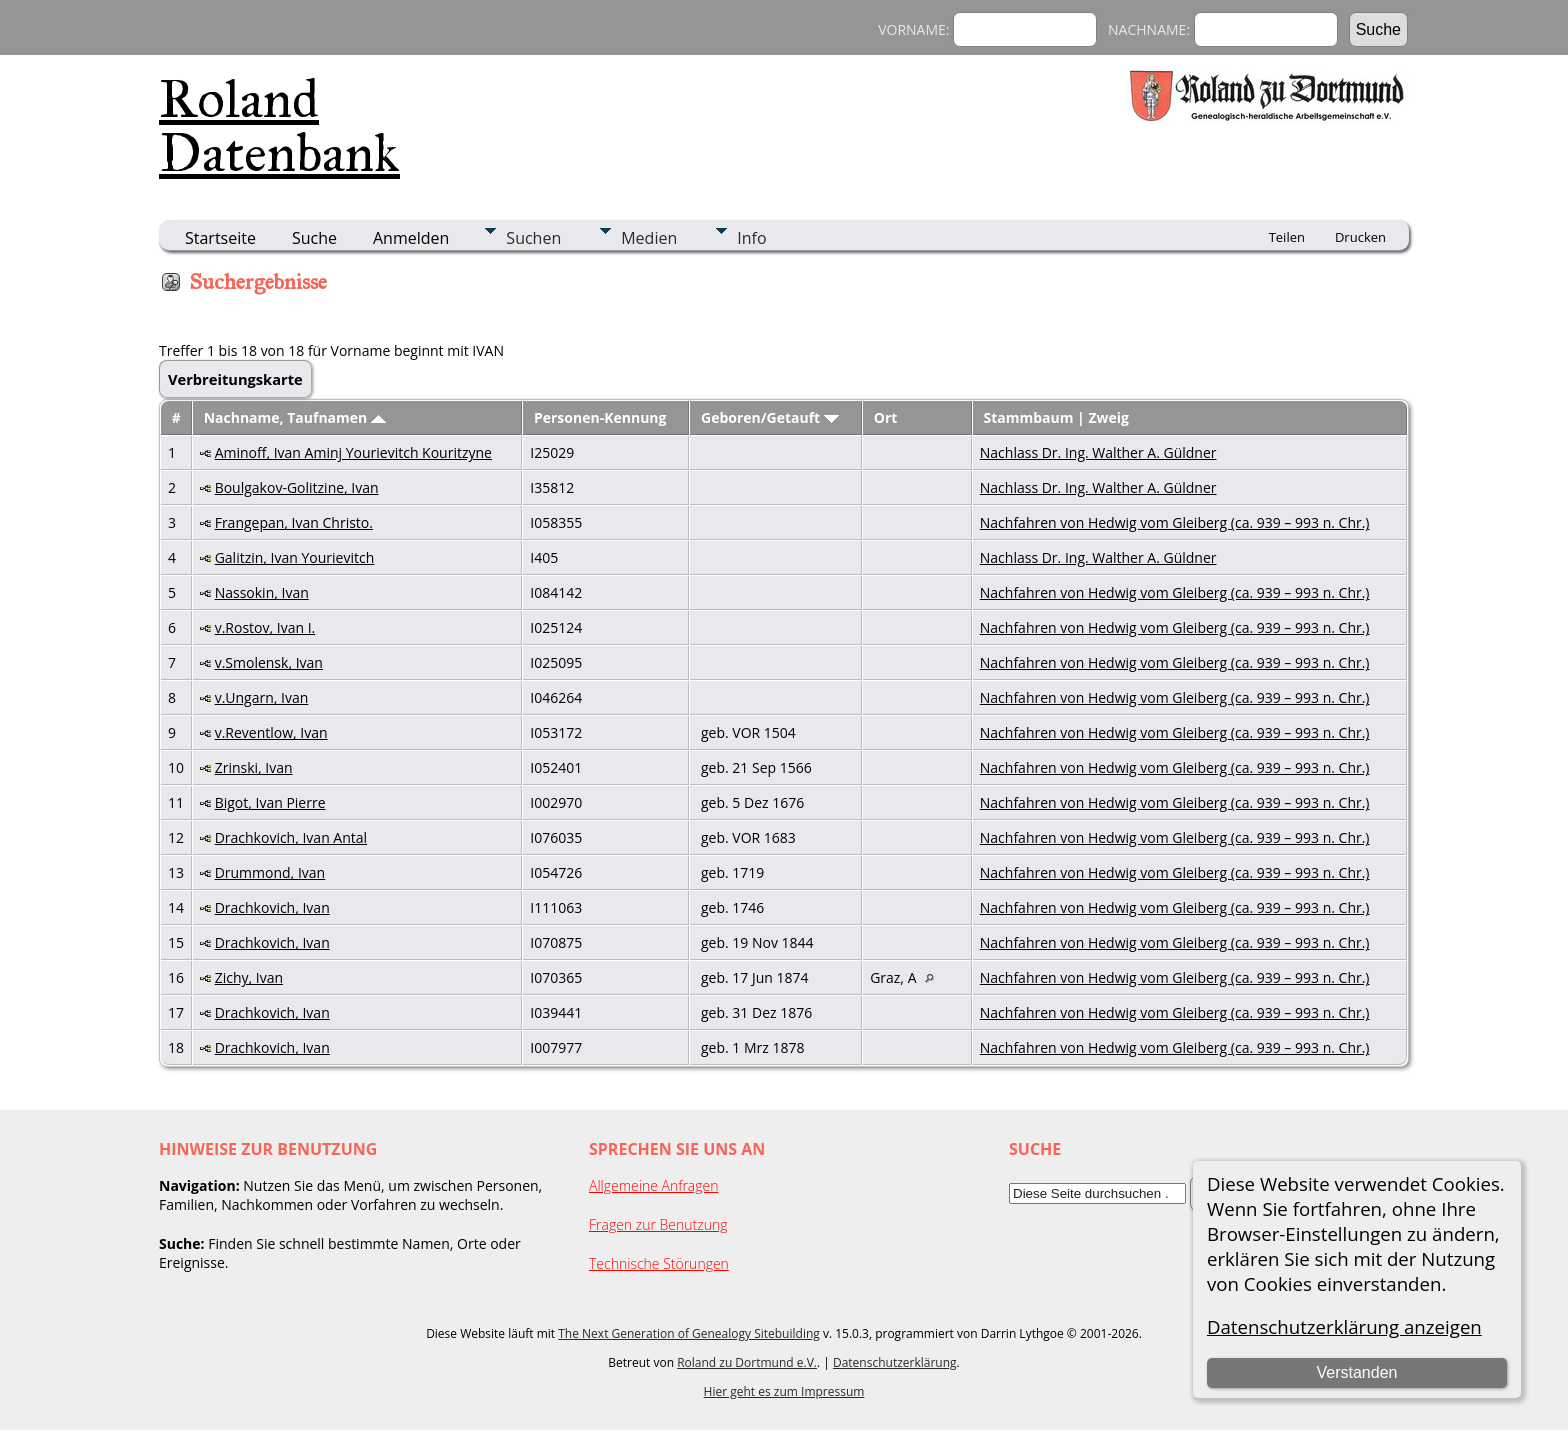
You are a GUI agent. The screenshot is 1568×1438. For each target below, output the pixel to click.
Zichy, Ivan (249, 977)
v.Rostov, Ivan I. (265, 627)
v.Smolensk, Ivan (269, 662)
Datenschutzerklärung (895, 1362)
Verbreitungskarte (235, 379)
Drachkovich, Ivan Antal (291, 837)
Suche (314, 238)
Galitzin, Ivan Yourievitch (295, 557)
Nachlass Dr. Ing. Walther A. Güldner (1098, 452)
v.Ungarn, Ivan (262, 697)
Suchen (533, 238)
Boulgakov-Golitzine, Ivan (297, 487)
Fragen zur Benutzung (658, 1224)
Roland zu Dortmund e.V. (747, 1362)
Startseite (220, 238)
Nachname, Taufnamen (295, 417)
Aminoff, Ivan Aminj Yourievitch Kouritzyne (353, 452)
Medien (649, 238)
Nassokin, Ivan (262, 592)
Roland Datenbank (279, 126)
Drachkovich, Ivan (272, 907)
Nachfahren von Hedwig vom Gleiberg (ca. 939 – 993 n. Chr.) (1175, 522)
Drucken (1360, 237)
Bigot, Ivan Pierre (270, 802)
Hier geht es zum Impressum (784, 1391)
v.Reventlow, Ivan (271, 732)
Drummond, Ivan (270, 872)
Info (751, 238)
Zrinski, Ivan (254, 767)
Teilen (1287, 237)
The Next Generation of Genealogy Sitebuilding (689, 1333)
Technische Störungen (659, 1263)
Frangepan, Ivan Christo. (294, 522)
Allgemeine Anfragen (654, 1185)
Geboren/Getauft (770, 417)
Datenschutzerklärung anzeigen (1344, 1326)
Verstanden (1356, 1372)
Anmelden (411, 238)
